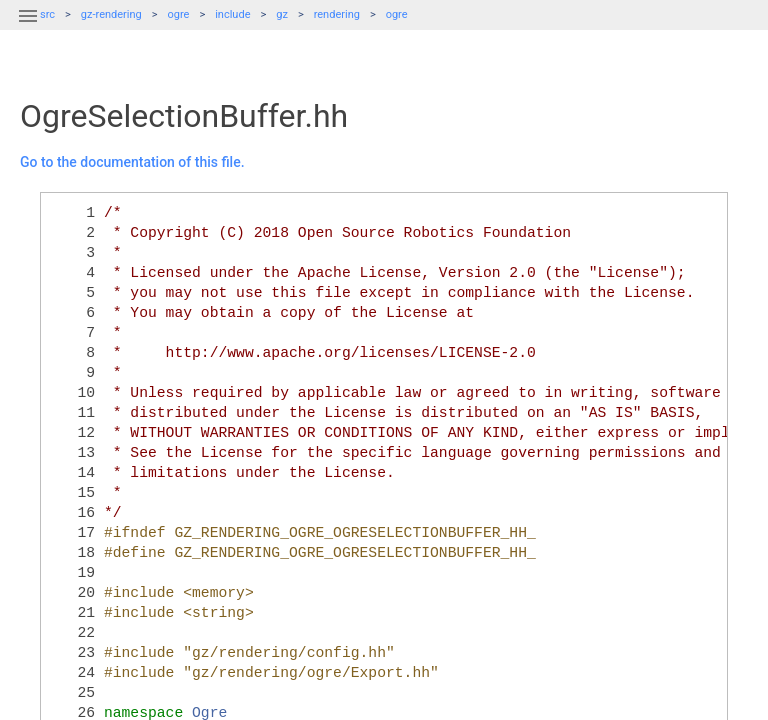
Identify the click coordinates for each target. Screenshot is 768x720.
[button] (28, 28)
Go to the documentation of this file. (132, 162)
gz (282, 14)
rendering (337, 14)
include (232, 14)
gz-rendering (111, 14)
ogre (179, 14)
